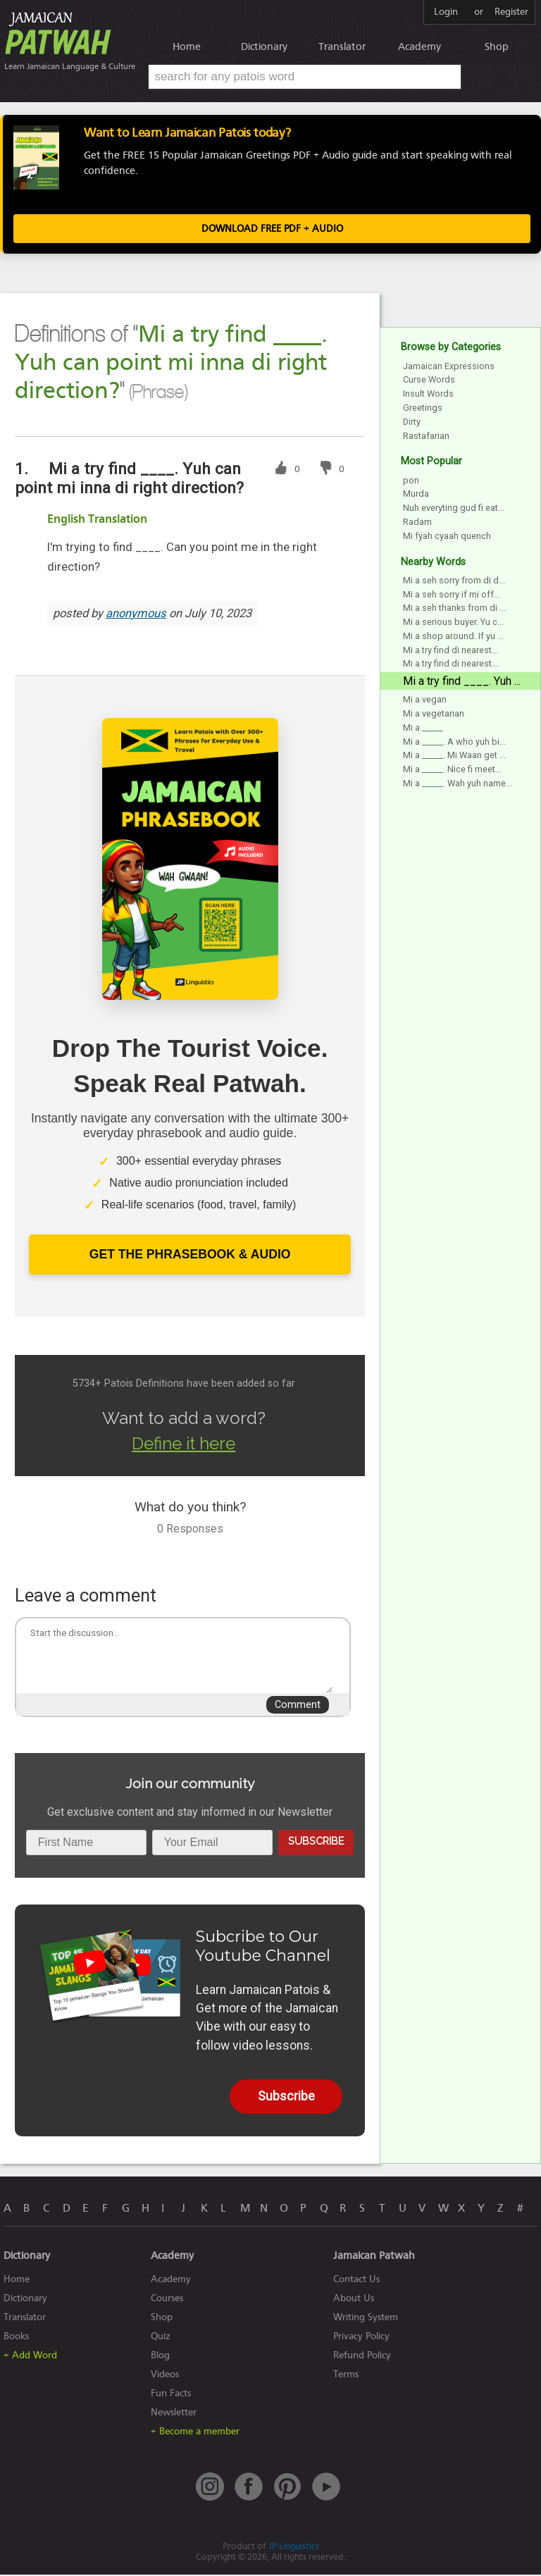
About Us (353, 2299)
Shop (497, 46)
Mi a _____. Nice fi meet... (452, 771)
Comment (298, 1706)
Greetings (422, 409)
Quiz (160, 2337)
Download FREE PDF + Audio (272, 231)
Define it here (183, 1445)
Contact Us (356, 2280)
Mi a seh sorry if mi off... (451, 595)
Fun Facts (171, 2395)
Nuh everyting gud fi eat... (453, 509)
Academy (419, 46)
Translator (342, 46)
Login (446, 12)
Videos (165, 2376)
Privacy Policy (361, 2337)
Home (187, 46)
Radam (417, 523)
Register (511, 12)
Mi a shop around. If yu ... (453, 637)
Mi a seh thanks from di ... (454, 610)
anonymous (136, 615)
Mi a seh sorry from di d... (454, 581)
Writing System (365, 2318)
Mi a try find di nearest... (450, 651)
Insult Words (428, 395)
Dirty (412, 423)
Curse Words (429, 381)
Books (16, 2337)
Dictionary (264, 46)
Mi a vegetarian (433, 715)
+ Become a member (195, 2433)
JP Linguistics (293, 2547)
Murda (416, 495)
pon (411, 481)
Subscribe (316, 1842)
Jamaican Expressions (449, 367)
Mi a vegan (425, 701)
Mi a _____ (423, 729)
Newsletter (174, 2414)
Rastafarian (426, 437)
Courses (167, 2299)
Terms (346, 2376)
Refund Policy (362, 2357)
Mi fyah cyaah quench (447, 537)
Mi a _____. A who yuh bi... (454, 743)
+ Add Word (30, 2357)
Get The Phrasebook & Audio (190, 1256)
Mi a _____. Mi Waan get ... (454, 757)
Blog (160, 2357)
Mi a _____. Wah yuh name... (457, 784)
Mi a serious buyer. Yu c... (453, 623)
